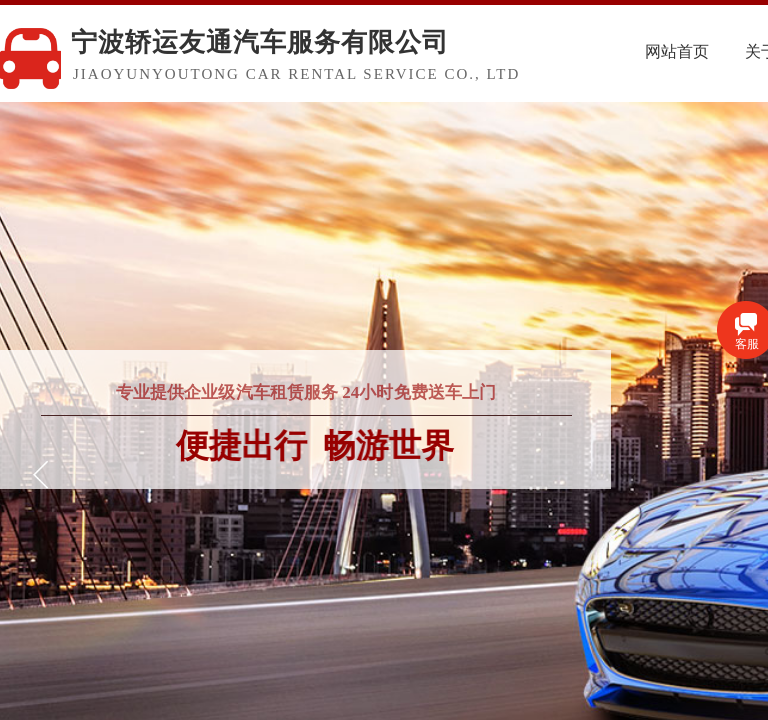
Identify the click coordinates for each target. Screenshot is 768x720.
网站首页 (710, 51)
